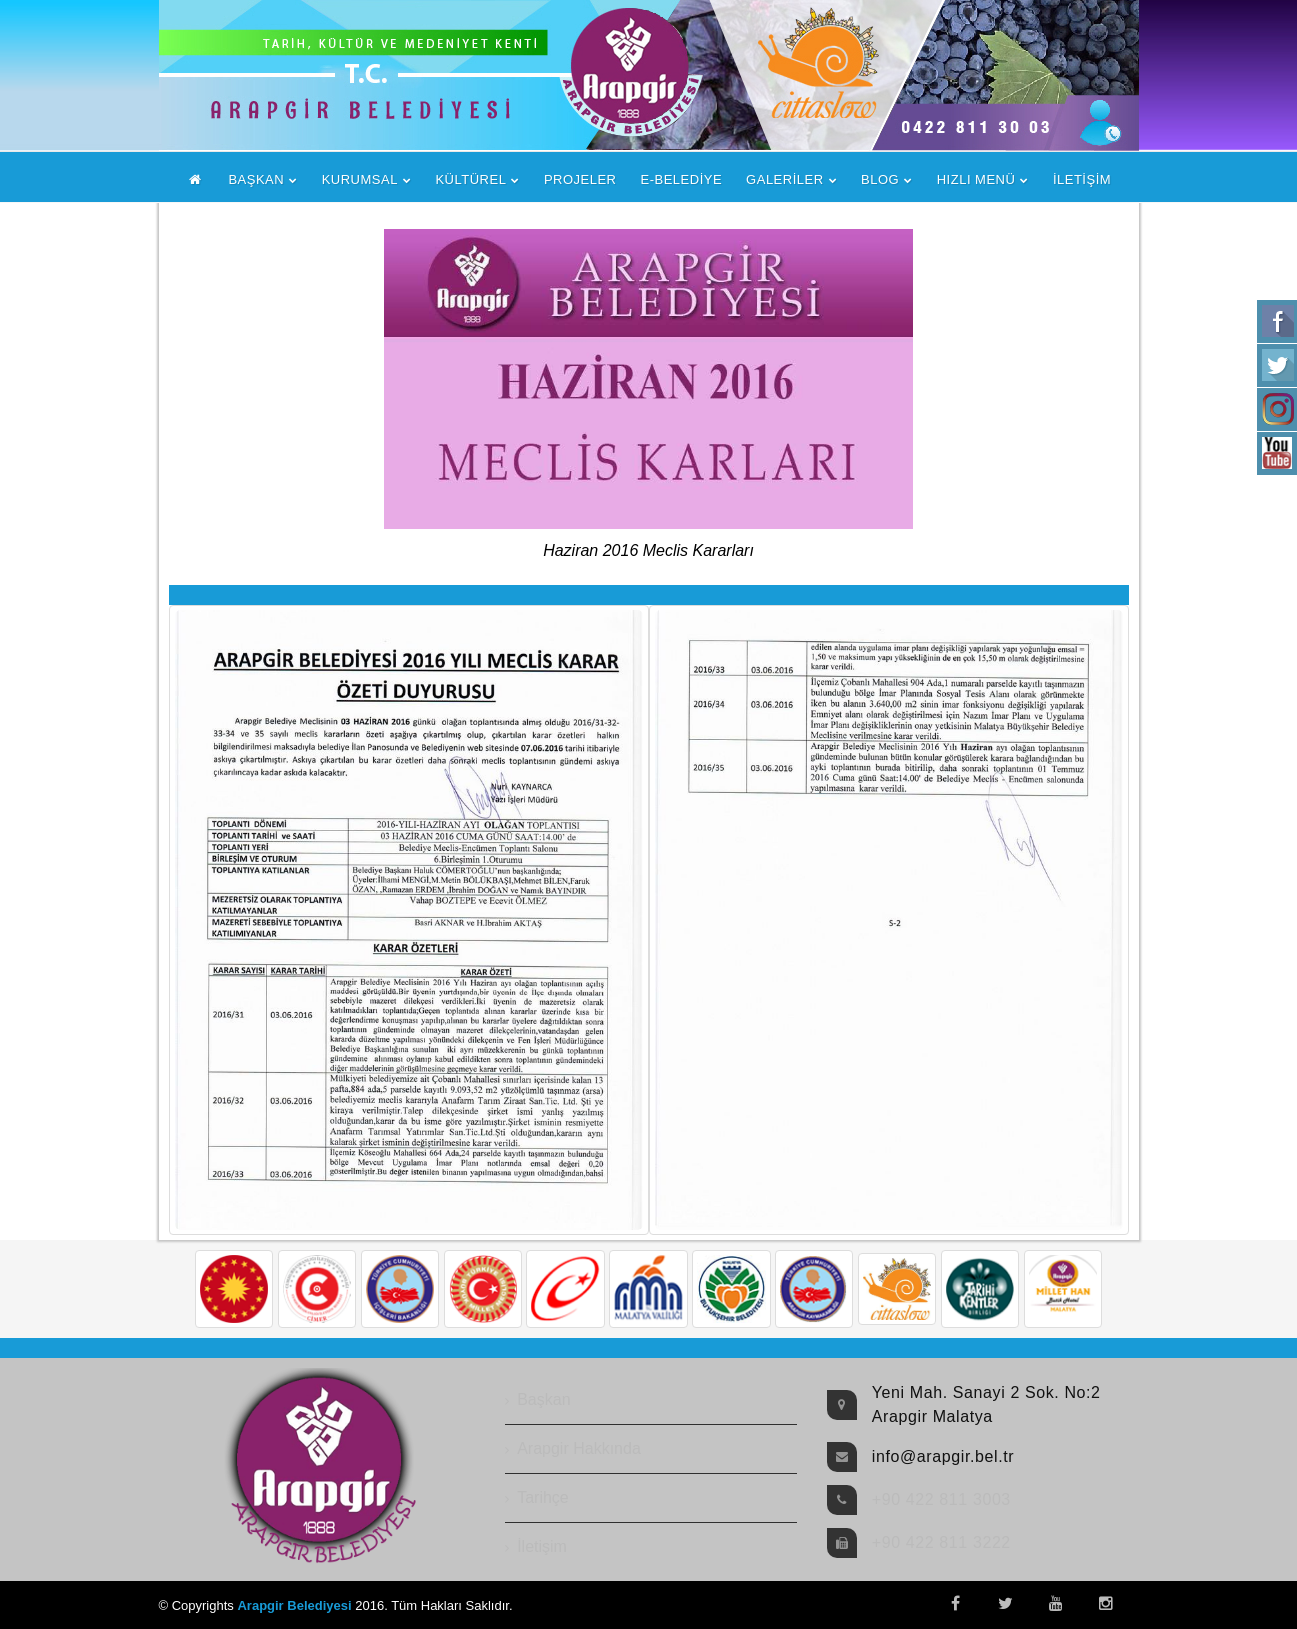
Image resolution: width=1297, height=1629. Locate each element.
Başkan (543, 1399)
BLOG (880, 179)
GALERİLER (784, 179)
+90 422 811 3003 (941, 1499)
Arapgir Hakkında (579, 1448)
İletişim (542, 1546)
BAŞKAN (256, 179)
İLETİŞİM (1082, 179)
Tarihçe (543, 1497)
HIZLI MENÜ (976, 179)
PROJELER (580, 179)
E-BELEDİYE (682, 179)
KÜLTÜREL (470, 179)
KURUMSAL (360, 179)
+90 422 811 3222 (941, 1542)
